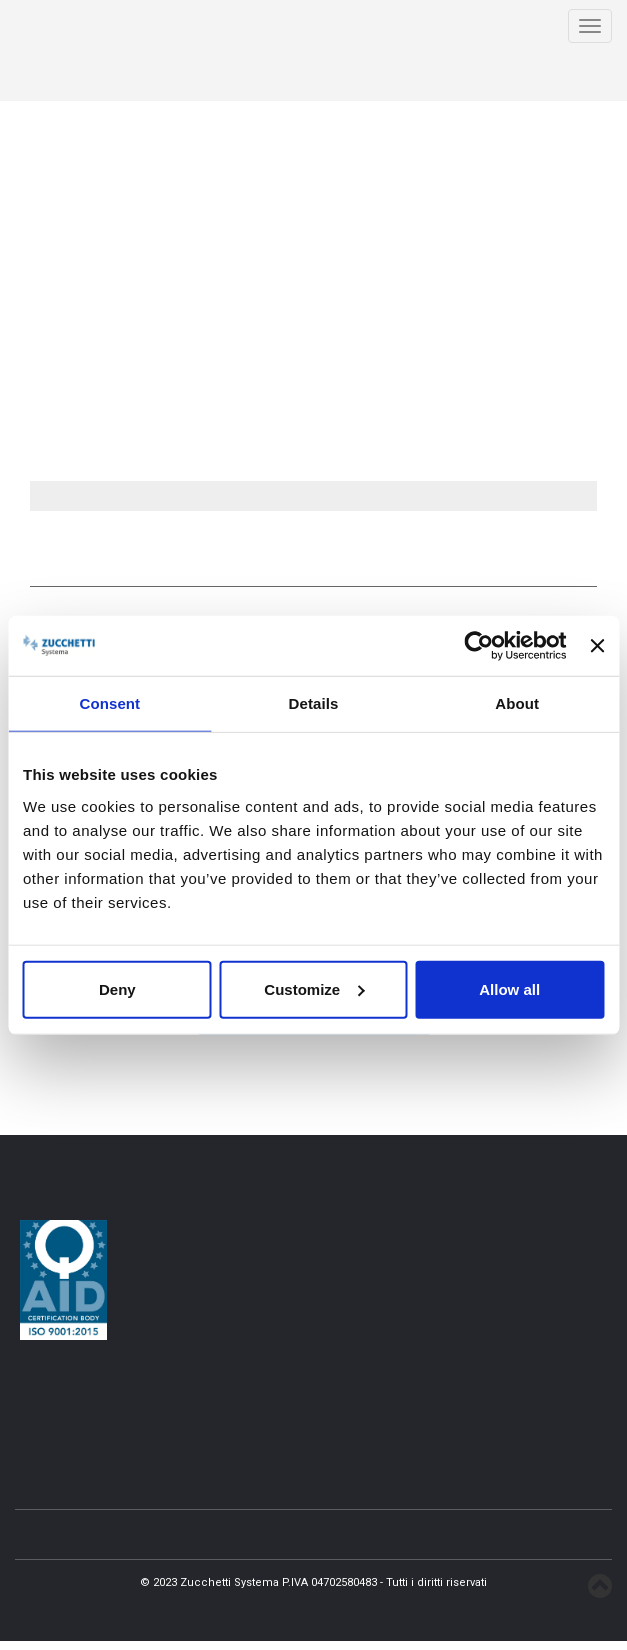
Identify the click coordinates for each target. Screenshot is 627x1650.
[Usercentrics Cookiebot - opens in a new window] (479, 646)
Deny (117, 988)
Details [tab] (314, 703)
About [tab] (517, 703)
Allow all (509, 988)
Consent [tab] (109, 703)
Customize (314, 988)
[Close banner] (597, 646)
